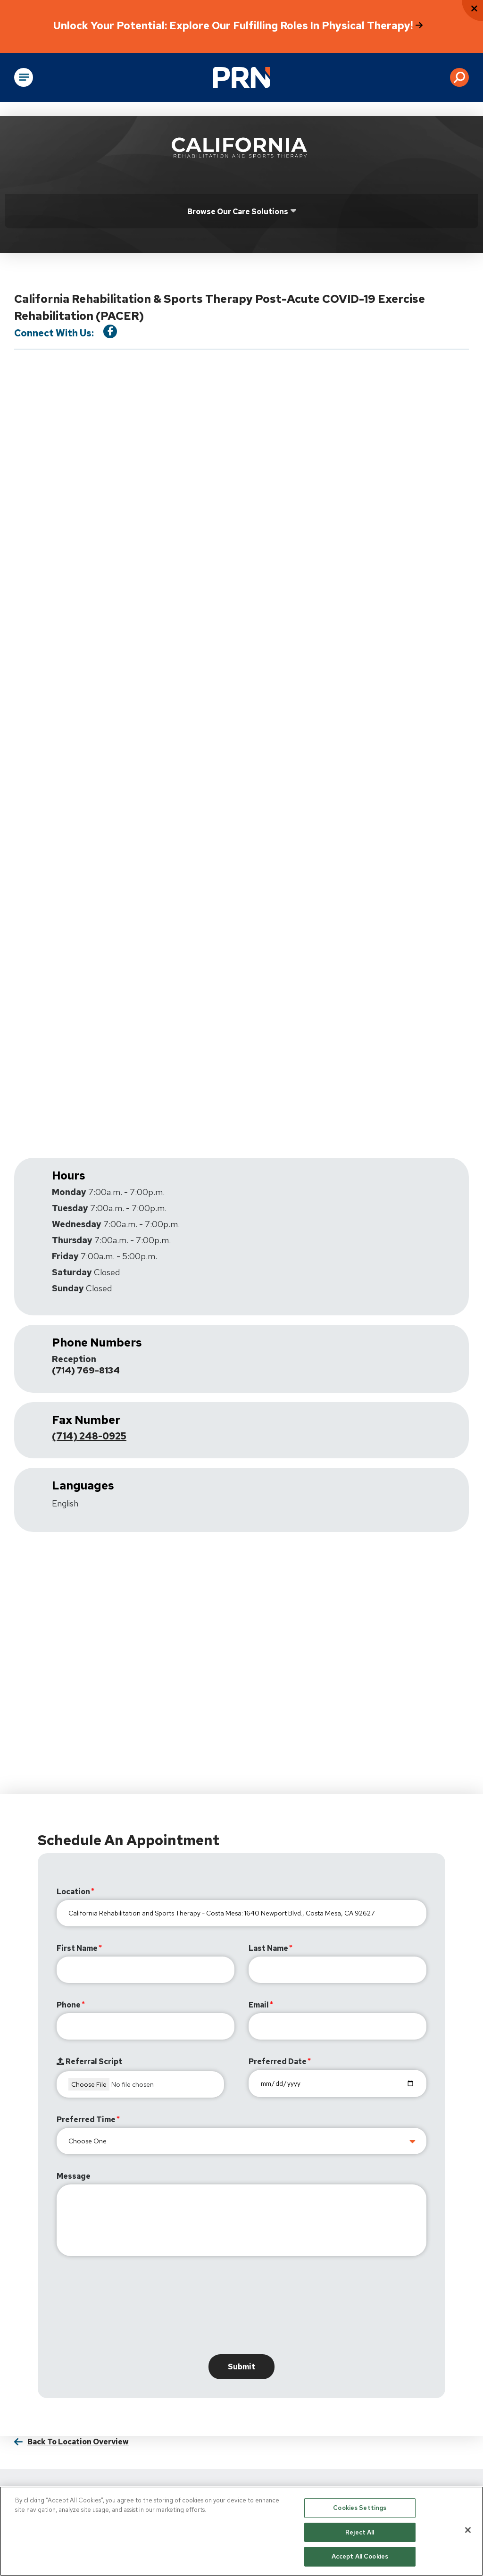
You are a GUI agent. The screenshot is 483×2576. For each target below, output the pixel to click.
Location (73, 1892)
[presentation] (128, 2308)
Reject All (359, 2532)
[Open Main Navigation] (23, 77)
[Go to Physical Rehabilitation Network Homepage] (241, 77)
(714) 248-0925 (89, 1436)
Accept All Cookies (360, 2556)
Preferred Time (86, 2120)
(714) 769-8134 (88, 1370)
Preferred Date (278, 2062)
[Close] (468, 2530)
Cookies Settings (359, 2508)
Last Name (268, 1949)
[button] (459, 77)
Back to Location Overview (78, 2442)
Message (74, 2177)
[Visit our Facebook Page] (110, 331)
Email (259, 2005)
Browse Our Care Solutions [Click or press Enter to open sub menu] (237, 212)
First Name (77, 1949)
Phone (69, 2005)
